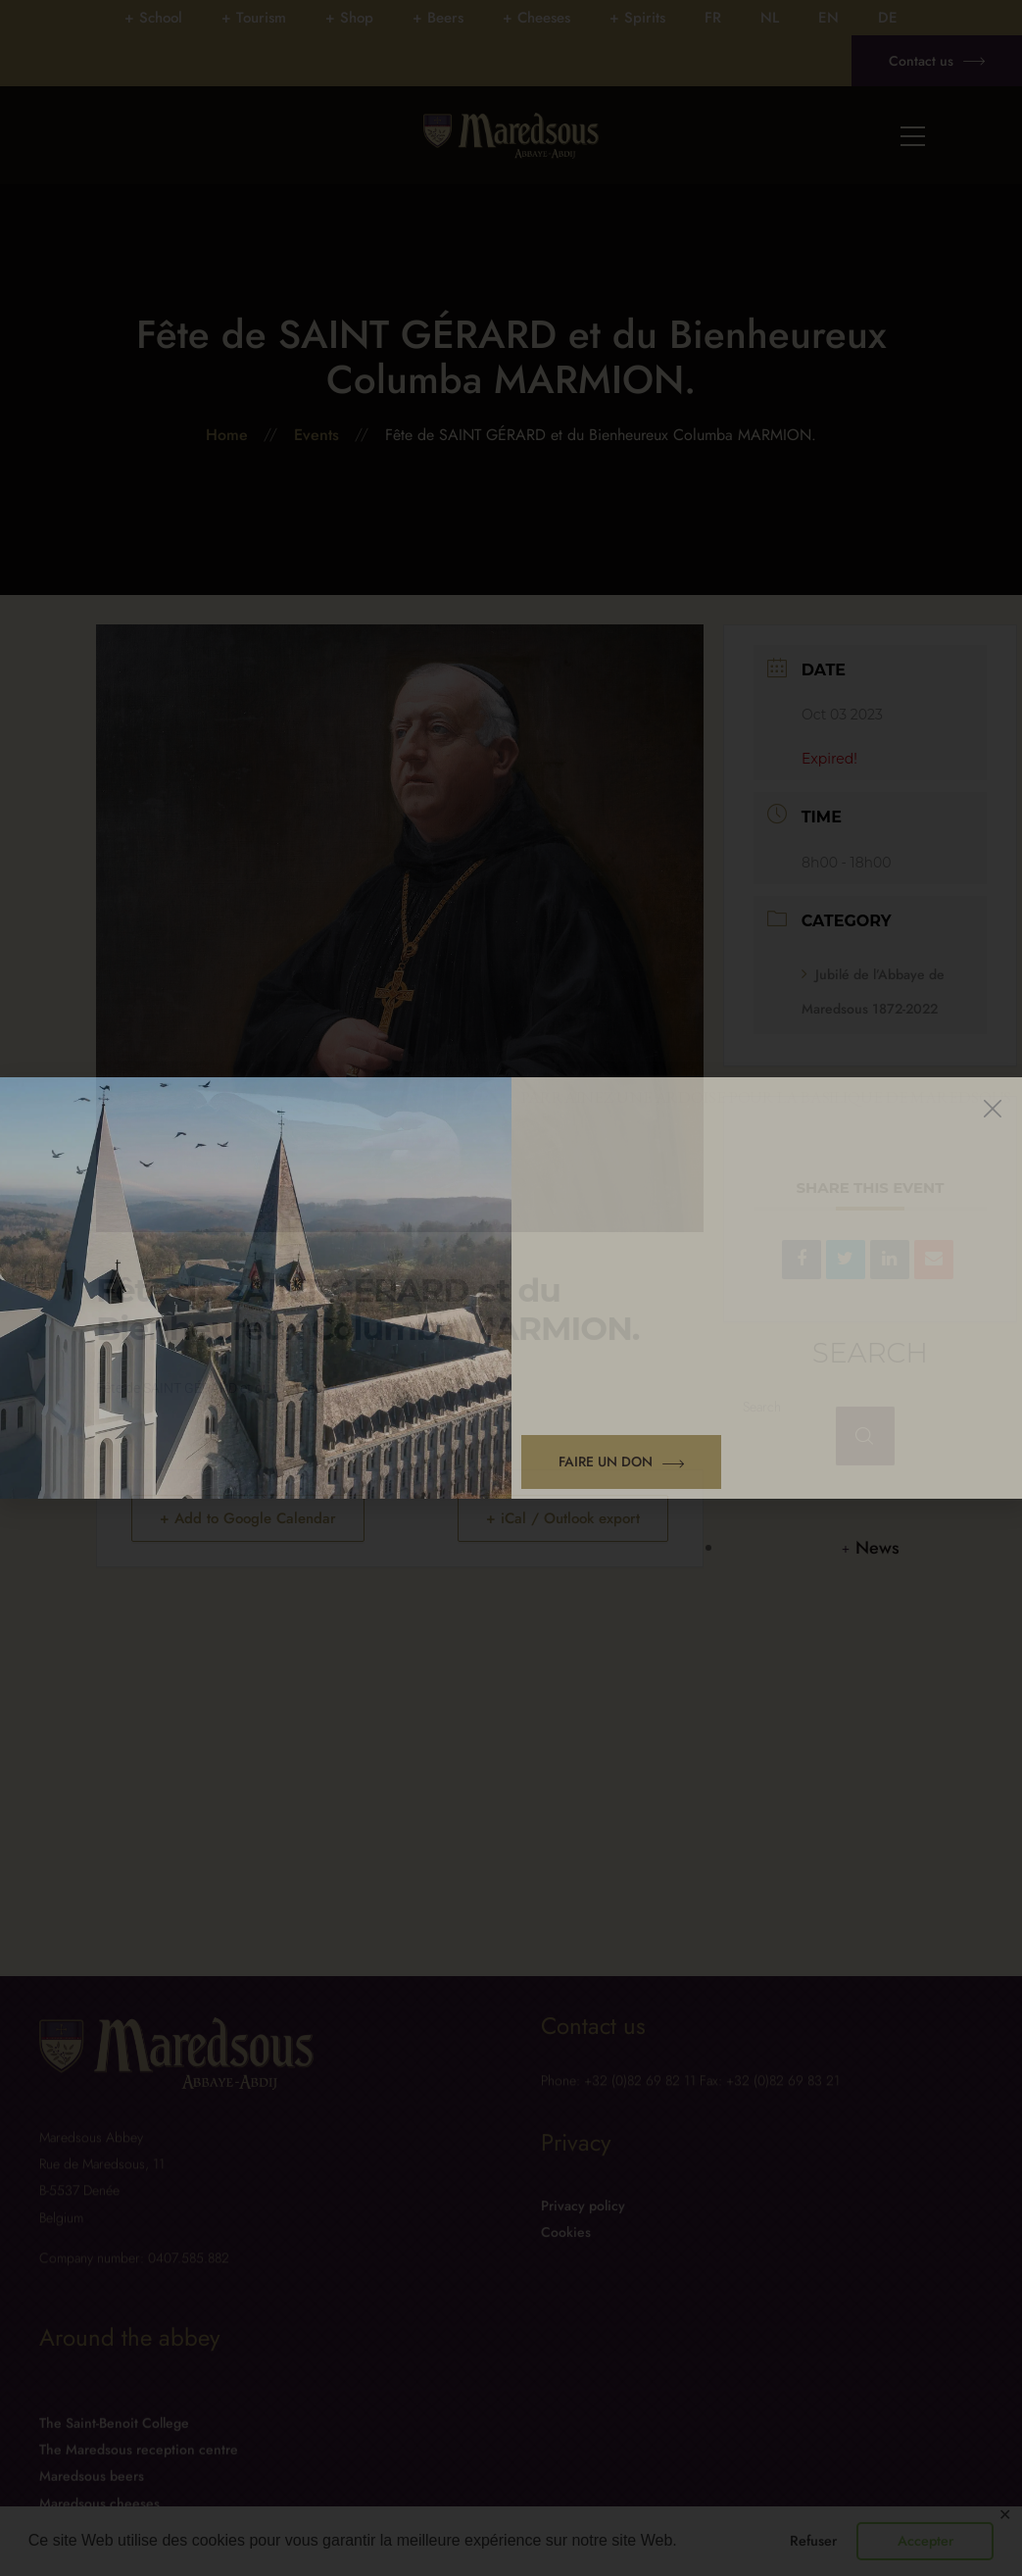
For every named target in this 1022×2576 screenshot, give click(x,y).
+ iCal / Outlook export (563, 1518)
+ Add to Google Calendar (248, 1518)
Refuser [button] (813, 2541)
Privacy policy (583, 2236)
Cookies (566, 2262)
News (877, 1547)
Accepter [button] (925, 2541)
